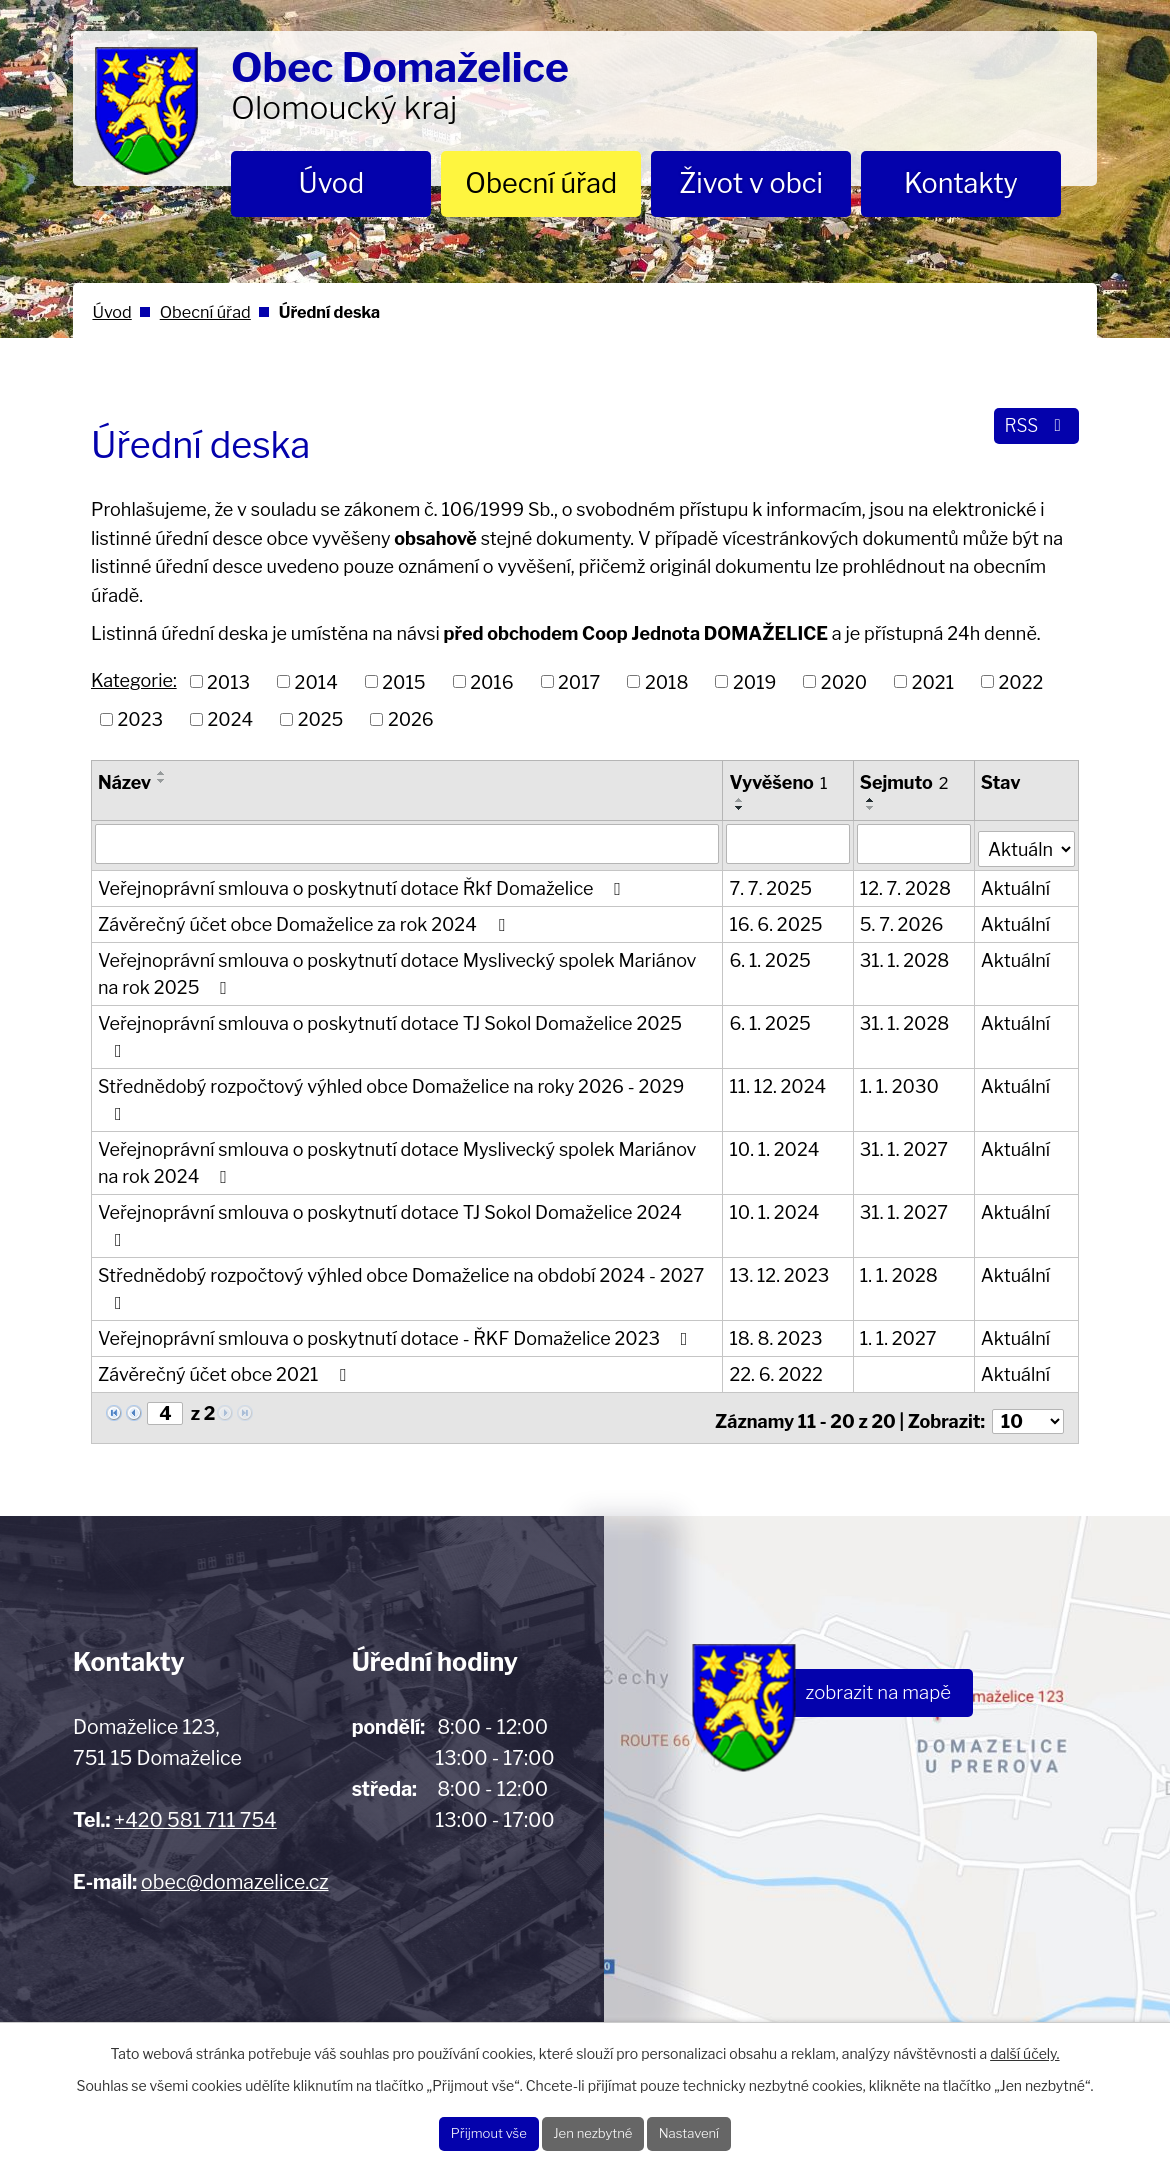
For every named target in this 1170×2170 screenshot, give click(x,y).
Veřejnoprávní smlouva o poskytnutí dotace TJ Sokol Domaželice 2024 (407, 1180)
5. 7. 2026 (903, 919)
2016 (491, 681)
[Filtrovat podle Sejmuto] (915, 843)
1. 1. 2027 (899, 1279)
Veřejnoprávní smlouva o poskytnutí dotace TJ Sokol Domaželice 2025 (408, 1018)
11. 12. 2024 (779, 1054)
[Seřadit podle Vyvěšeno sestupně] (742, 808)
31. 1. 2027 (905, 1117)
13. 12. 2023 (781, 1216)
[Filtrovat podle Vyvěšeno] (789, 843)
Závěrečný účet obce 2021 (226, 1315)
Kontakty (961, 183)
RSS (1030, 435)
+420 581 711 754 (195, 1754)
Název (124, 782)
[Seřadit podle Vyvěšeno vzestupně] (742, 800)
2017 (579, 681)
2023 (141, 719)
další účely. (1024, 2044)
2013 (228, 681)
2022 (1021, 681)
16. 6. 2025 (777, 919)
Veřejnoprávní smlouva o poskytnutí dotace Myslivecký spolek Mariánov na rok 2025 (397, 969)
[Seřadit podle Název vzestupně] (162, 773)
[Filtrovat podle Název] (408, 843)
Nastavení (725, 2129)
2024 (231, 719)
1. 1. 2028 (900, 1216)
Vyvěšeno (780, 782)
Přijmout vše (453, 2129)
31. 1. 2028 (905, 955)
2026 (411, 719)
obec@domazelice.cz (234, 1816)
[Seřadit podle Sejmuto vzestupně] (872, 800)
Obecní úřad (541, 183)
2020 (844, 681)
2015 (403, 681)
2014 (316, 681)
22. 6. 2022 (777, 1315)
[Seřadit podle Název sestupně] (162, 781)
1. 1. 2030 (900, 1054)
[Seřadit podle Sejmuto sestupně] (872, 808)
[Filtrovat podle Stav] (1027, 841)
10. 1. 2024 (776, 1117)
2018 (667, 681)
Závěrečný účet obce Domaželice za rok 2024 (305, 919)
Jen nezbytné (594, 2129)
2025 (321, 719)
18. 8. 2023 (777, 1279)
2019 (754, 681)
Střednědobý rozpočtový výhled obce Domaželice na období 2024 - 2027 (401, 1229)
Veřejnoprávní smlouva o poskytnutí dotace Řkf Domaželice (363, 883)
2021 (933, 681)
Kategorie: (134, 680)
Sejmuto (905, 782)
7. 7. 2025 (772, 883)
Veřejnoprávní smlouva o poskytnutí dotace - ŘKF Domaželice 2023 (396, 1279)
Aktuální (1016, 883)
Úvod (332, 183)
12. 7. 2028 (906, 883)
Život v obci (751, 183)
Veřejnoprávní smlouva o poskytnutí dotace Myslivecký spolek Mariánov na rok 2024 (397, 1131)
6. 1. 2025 (771, 955)
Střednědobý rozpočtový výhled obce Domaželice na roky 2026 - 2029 (391, 1067)
